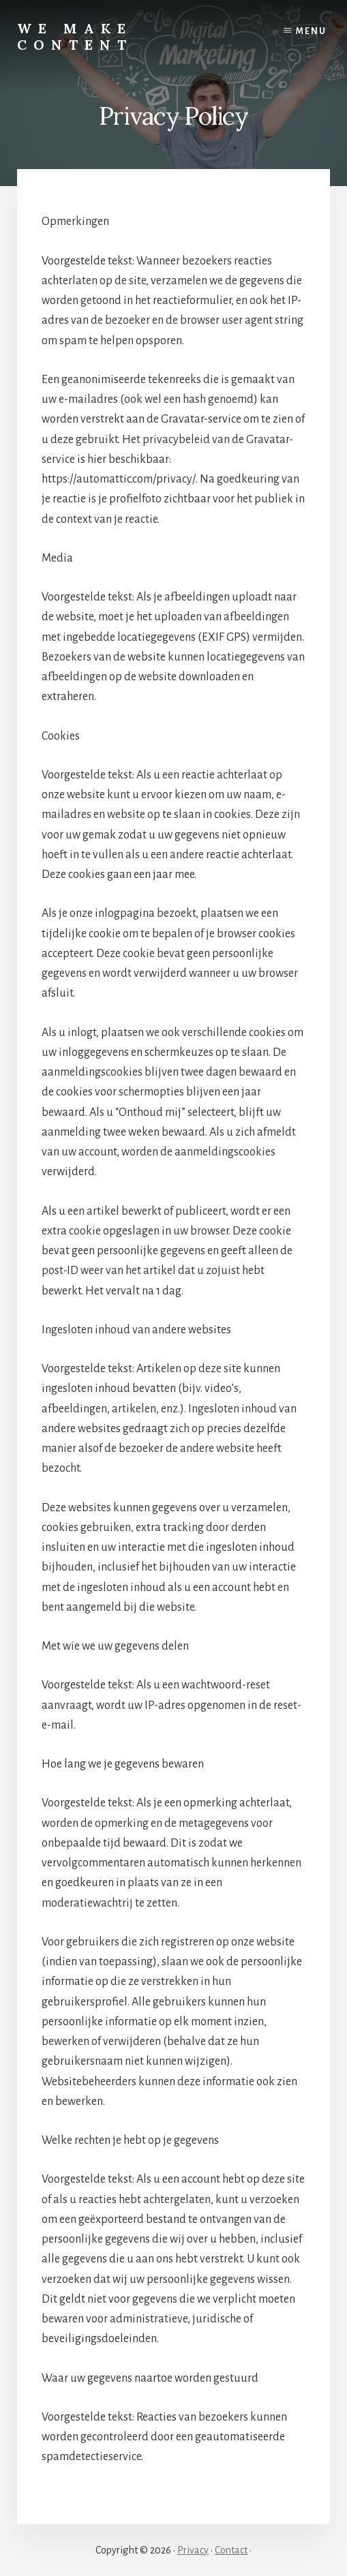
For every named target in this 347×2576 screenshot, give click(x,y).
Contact (231, 2550)
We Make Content (75, 36)
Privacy (193, 2550)
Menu (311, 31)
